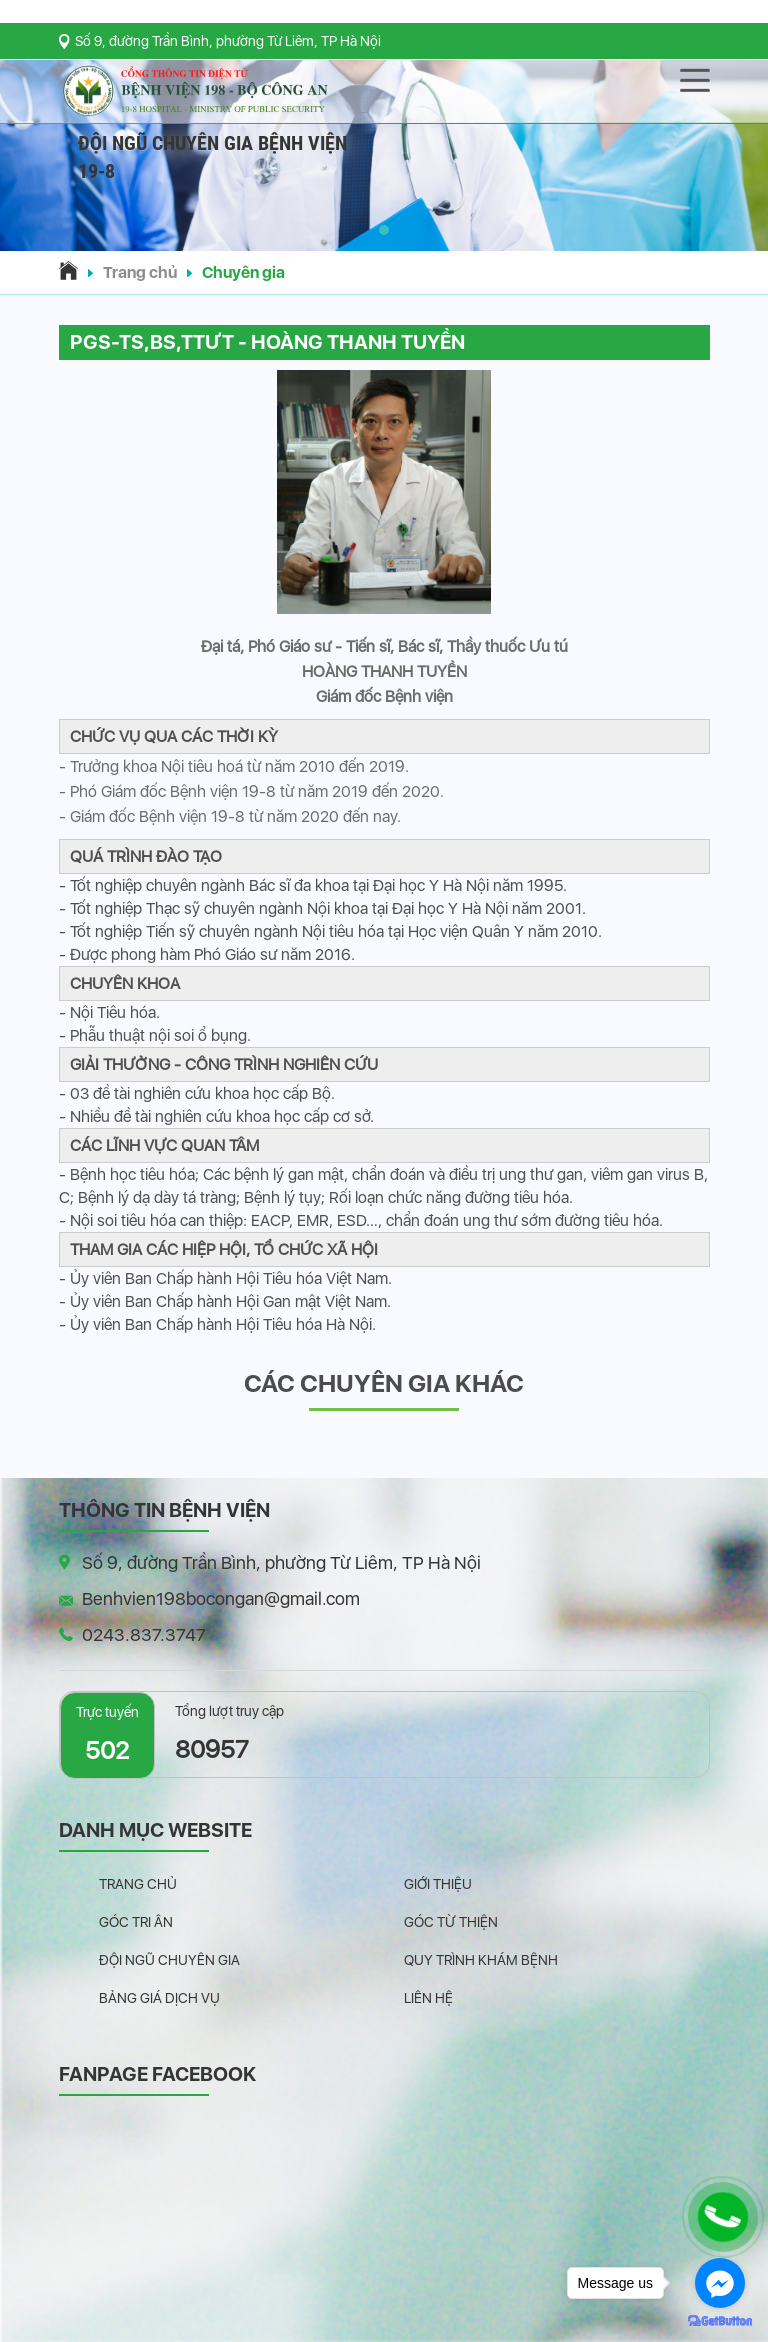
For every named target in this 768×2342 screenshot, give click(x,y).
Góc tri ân (136, 1922)
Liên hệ (428, 1998)
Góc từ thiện (451, 1922)
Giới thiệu (438, 1884)
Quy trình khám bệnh (481, 1960)
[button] (384, 230)
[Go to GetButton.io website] (720, 2321)
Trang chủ (140, 272)
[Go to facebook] (720, 2283)
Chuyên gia (243, 272)
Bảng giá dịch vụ (159, 1998)
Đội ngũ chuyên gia (169, 1960)
